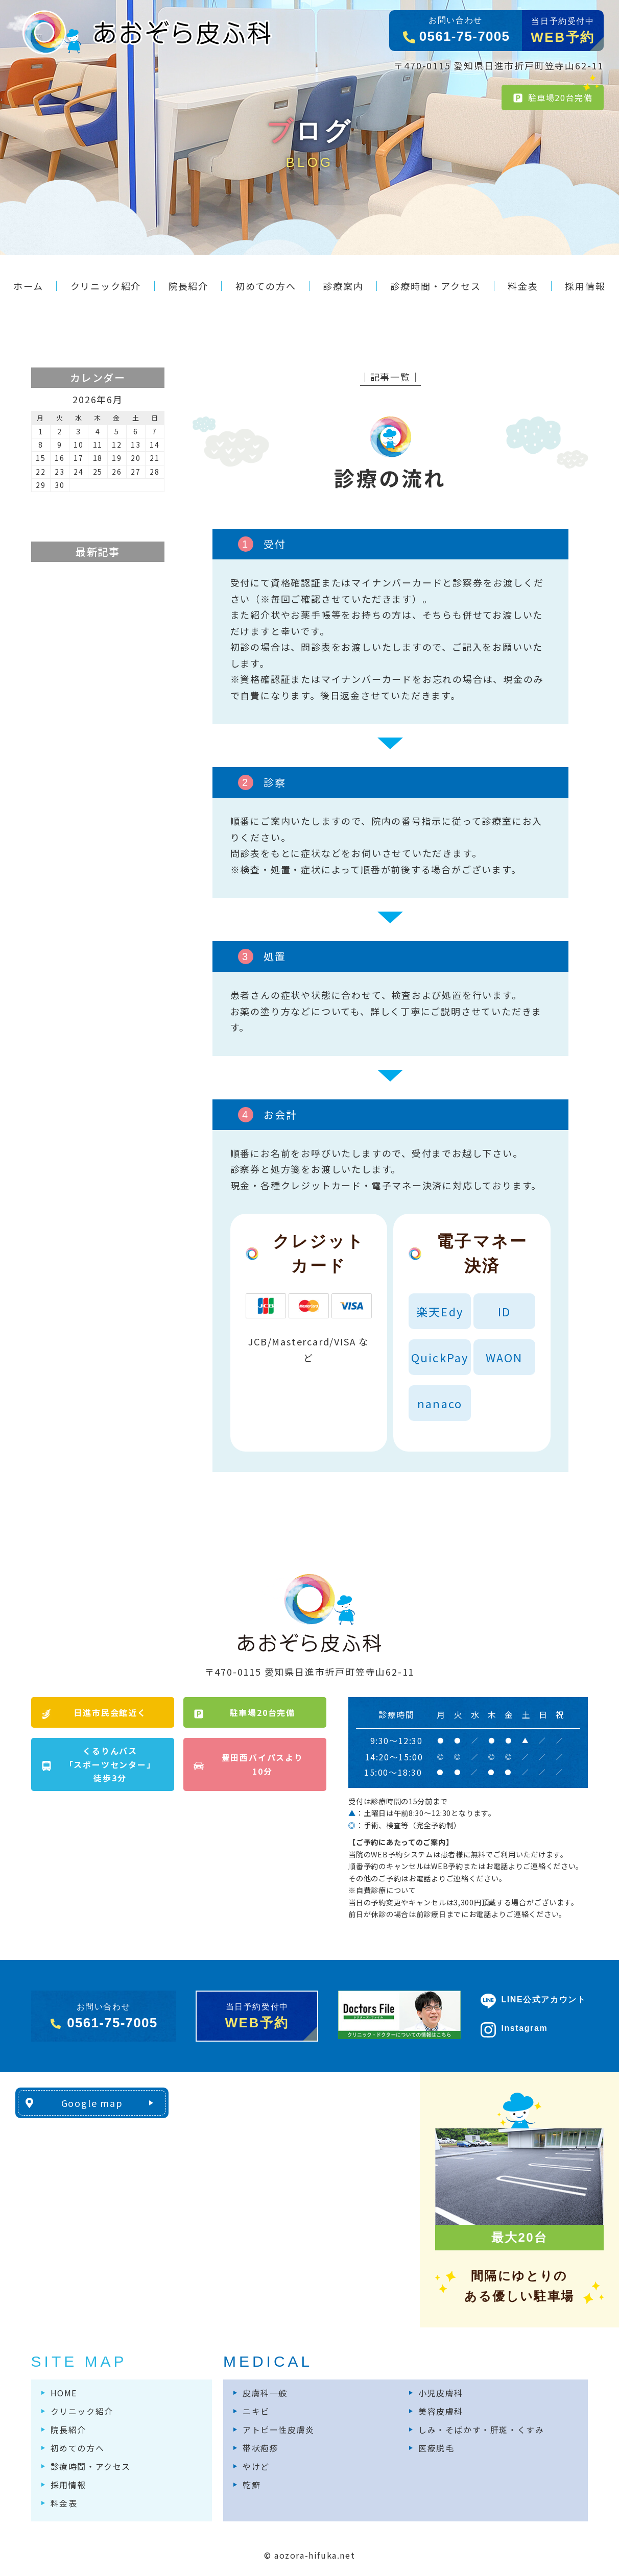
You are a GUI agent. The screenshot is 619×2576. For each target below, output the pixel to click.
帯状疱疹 (260, 2448)
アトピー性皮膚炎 (279, 2429)
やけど (256, 2466)
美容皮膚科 (440, 2411)
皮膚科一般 (265, 2393)
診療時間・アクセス (91, 2466)
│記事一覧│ (390, 376)
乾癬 (251, 2485)
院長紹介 (68, 2429)
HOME (64, 2393)
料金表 (64, 2503)
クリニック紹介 (82, 2411)
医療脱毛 (436, 2448)
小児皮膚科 (440, 2393)
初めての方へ (78, 2448)
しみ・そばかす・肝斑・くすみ (481, 2429)
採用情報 (68, 2485)
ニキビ (256, 2411)
